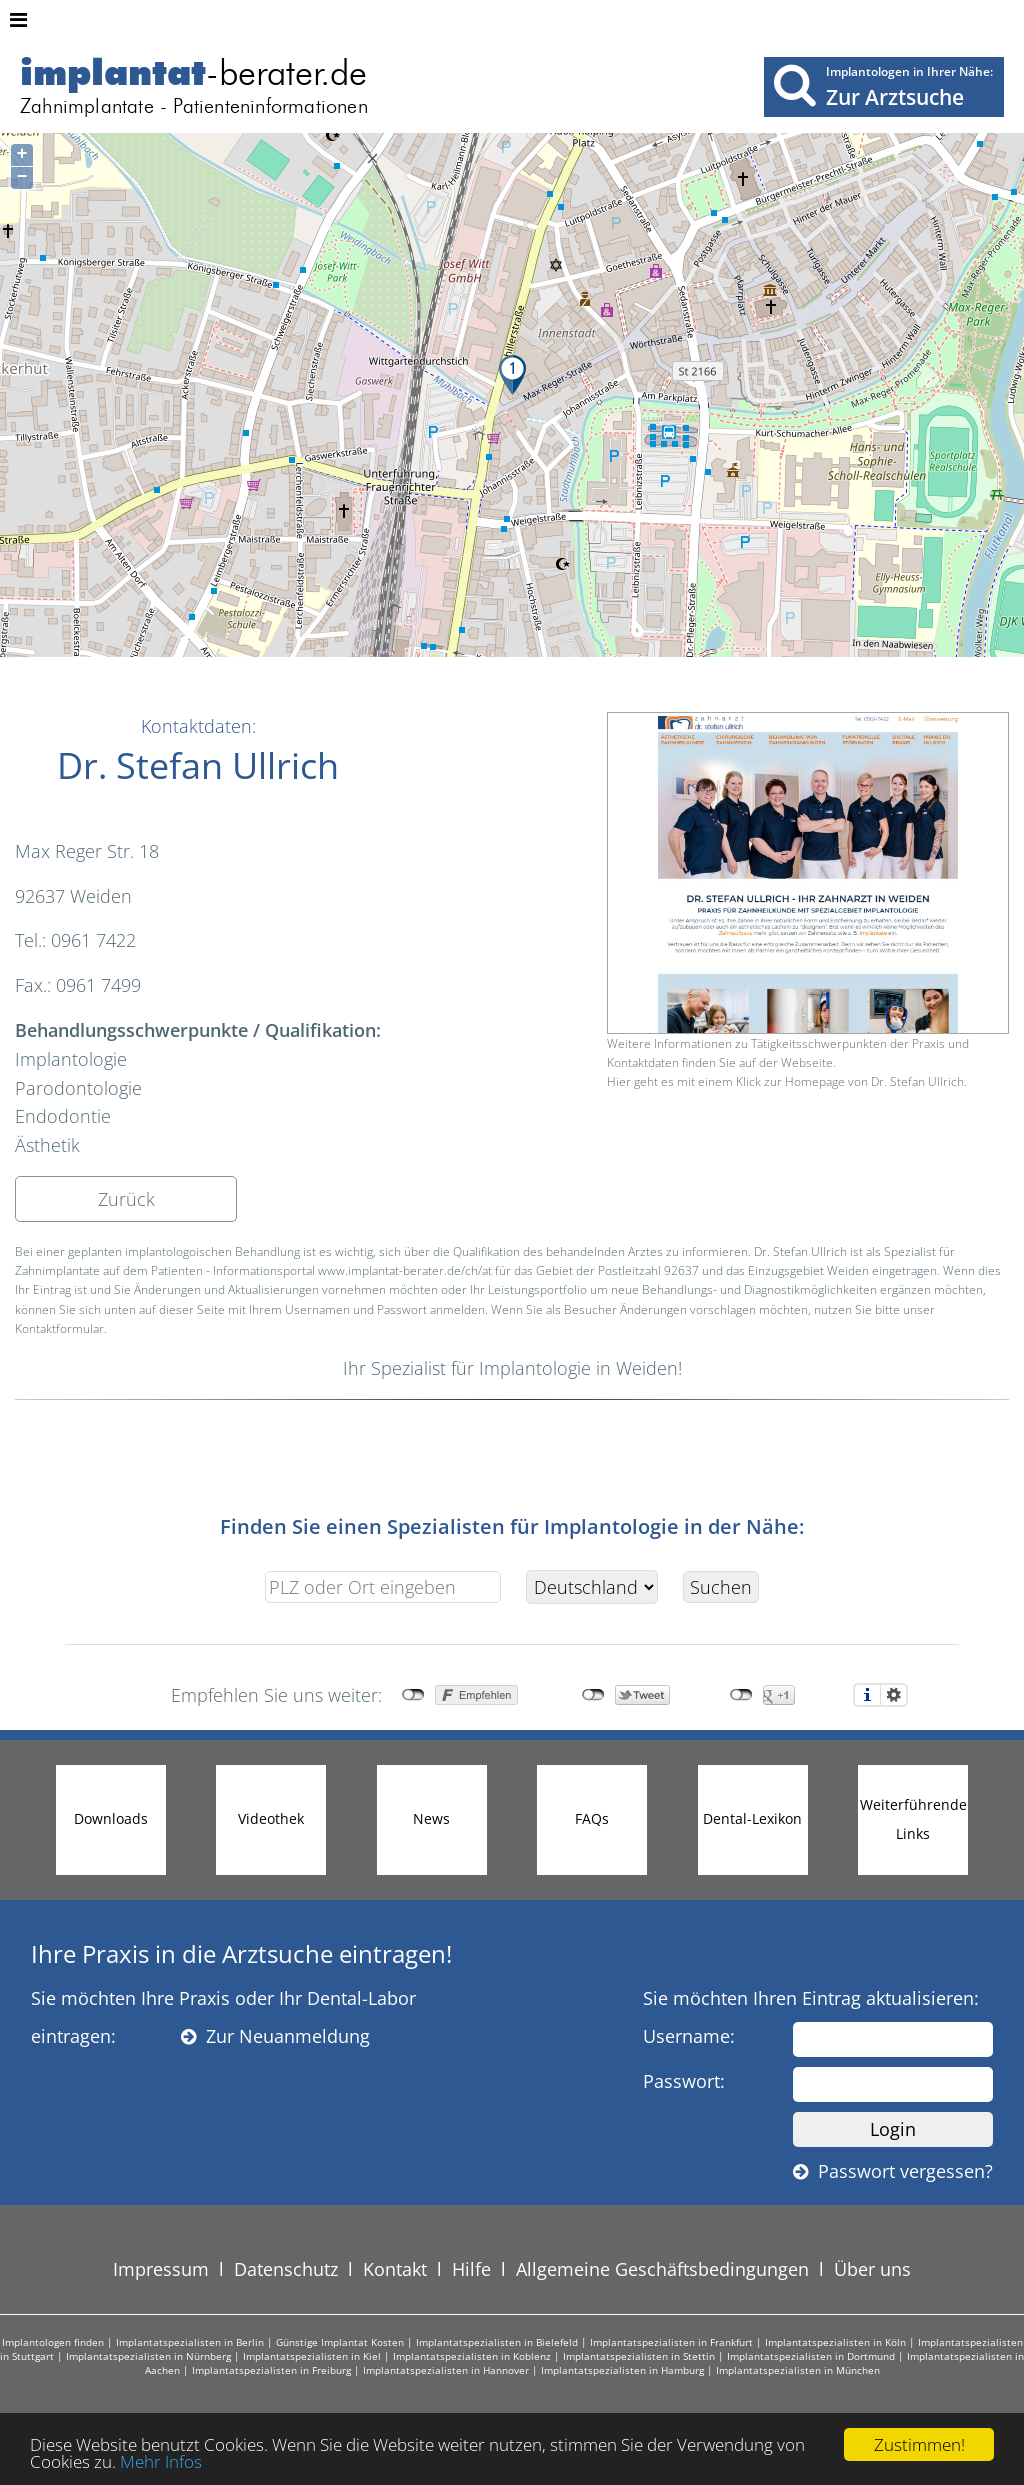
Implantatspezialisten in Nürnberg (148, 2356)
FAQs (592, 1818)
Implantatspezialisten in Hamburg (622, 2370)
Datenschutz (286, 2269)
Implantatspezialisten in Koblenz (472, 2356)
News (431, 1818)
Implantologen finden (53, 2342)
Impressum (161, 2269)
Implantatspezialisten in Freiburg (271, 2370)
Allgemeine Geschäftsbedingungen (662, 2269)
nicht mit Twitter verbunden (593, 1695)
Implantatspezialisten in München (798, 2370)
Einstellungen (894, 1695)
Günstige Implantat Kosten (340, 2342)
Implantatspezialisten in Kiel (312, 2356)
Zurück (126, 1199)
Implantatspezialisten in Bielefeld (497, 2342)
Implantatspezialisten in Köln (835, 2342)
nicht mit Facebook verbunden (413, 1695)
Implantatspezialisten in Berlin (190, 2342)
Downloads (111, 1818)
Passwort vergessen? (893, 2171)
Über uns (872, 2269)
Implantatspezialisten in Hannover (446, 2370)
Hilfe (471, 2269)
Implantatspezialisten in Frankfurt (671, 2342)
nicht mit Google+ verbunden (741, 1695)
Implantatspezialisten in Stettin (639, 2356)
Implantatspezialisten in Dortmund (811, 2356)
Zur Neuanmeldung (275, 2036)
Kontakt (395, 2269)
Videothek (271, 1818)
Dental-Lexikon (752, 1818)
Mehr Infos (161, 2463)
